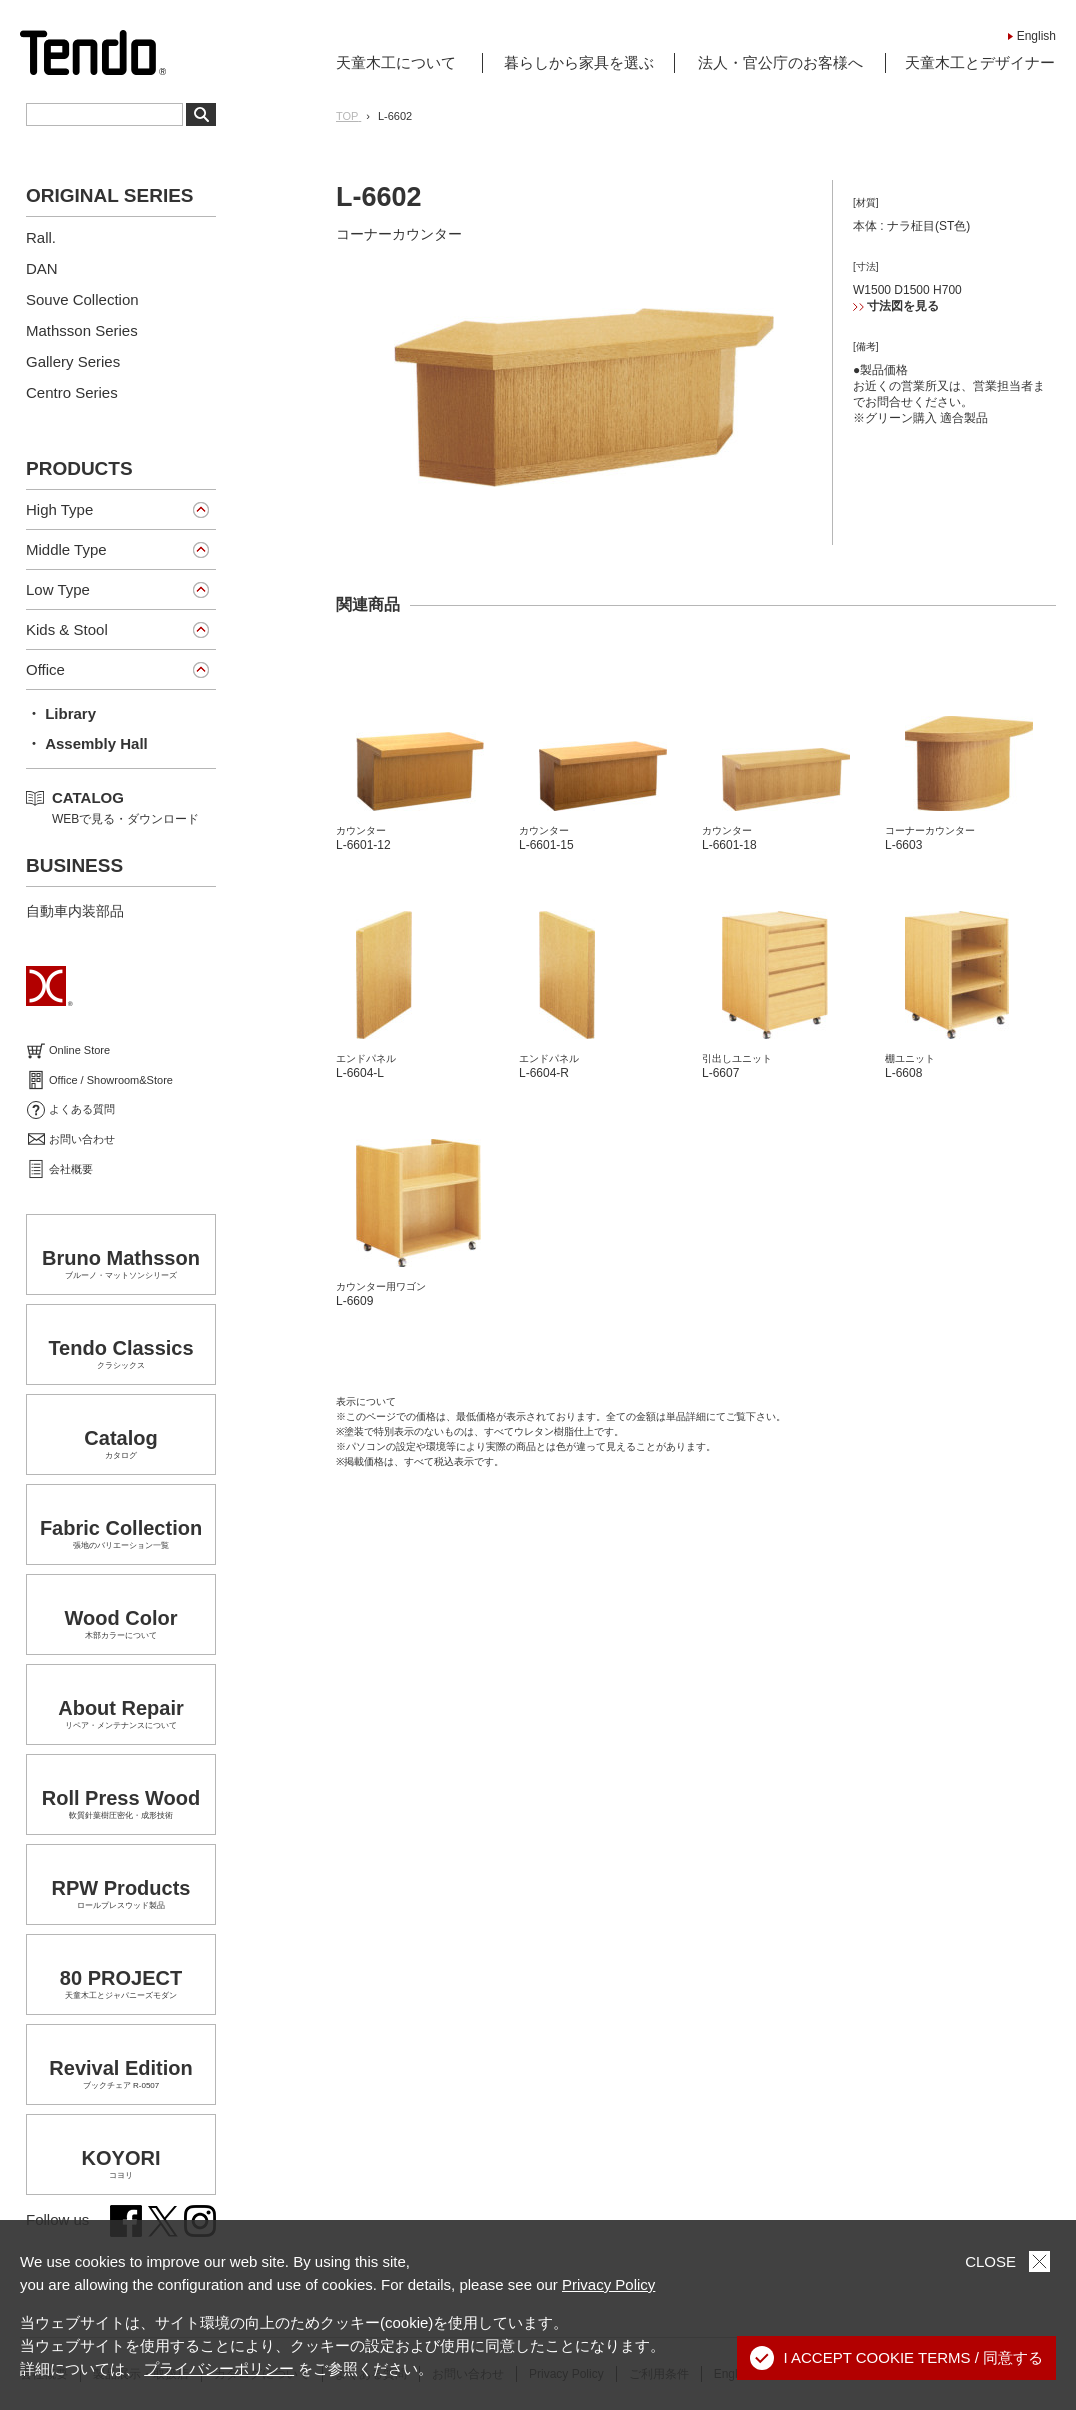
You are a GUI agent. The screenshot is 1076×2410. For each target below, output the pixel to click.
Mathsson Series (82, 330)
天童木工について (396, 62)
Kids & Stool (67, 629)
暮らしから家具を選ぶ (579, 62)
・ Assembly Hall (87, 743)
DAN (42, 268)
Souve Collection (82, 299)
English (1036, 36)
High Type (59, 509)
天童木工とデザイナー (980, 62)
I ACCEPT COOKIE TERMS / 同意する (897, 2358)
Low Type (58, 589)
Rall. (41, 237)
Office (45, 669)
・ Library (61, 713)
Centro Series (72, 392)
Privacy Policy (608, 2284)
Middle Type (66, 549)
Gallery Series (73, 361)
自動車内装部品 (75, 911)
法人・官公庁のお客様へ (780, 62)
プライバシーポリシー (219, 2368)
